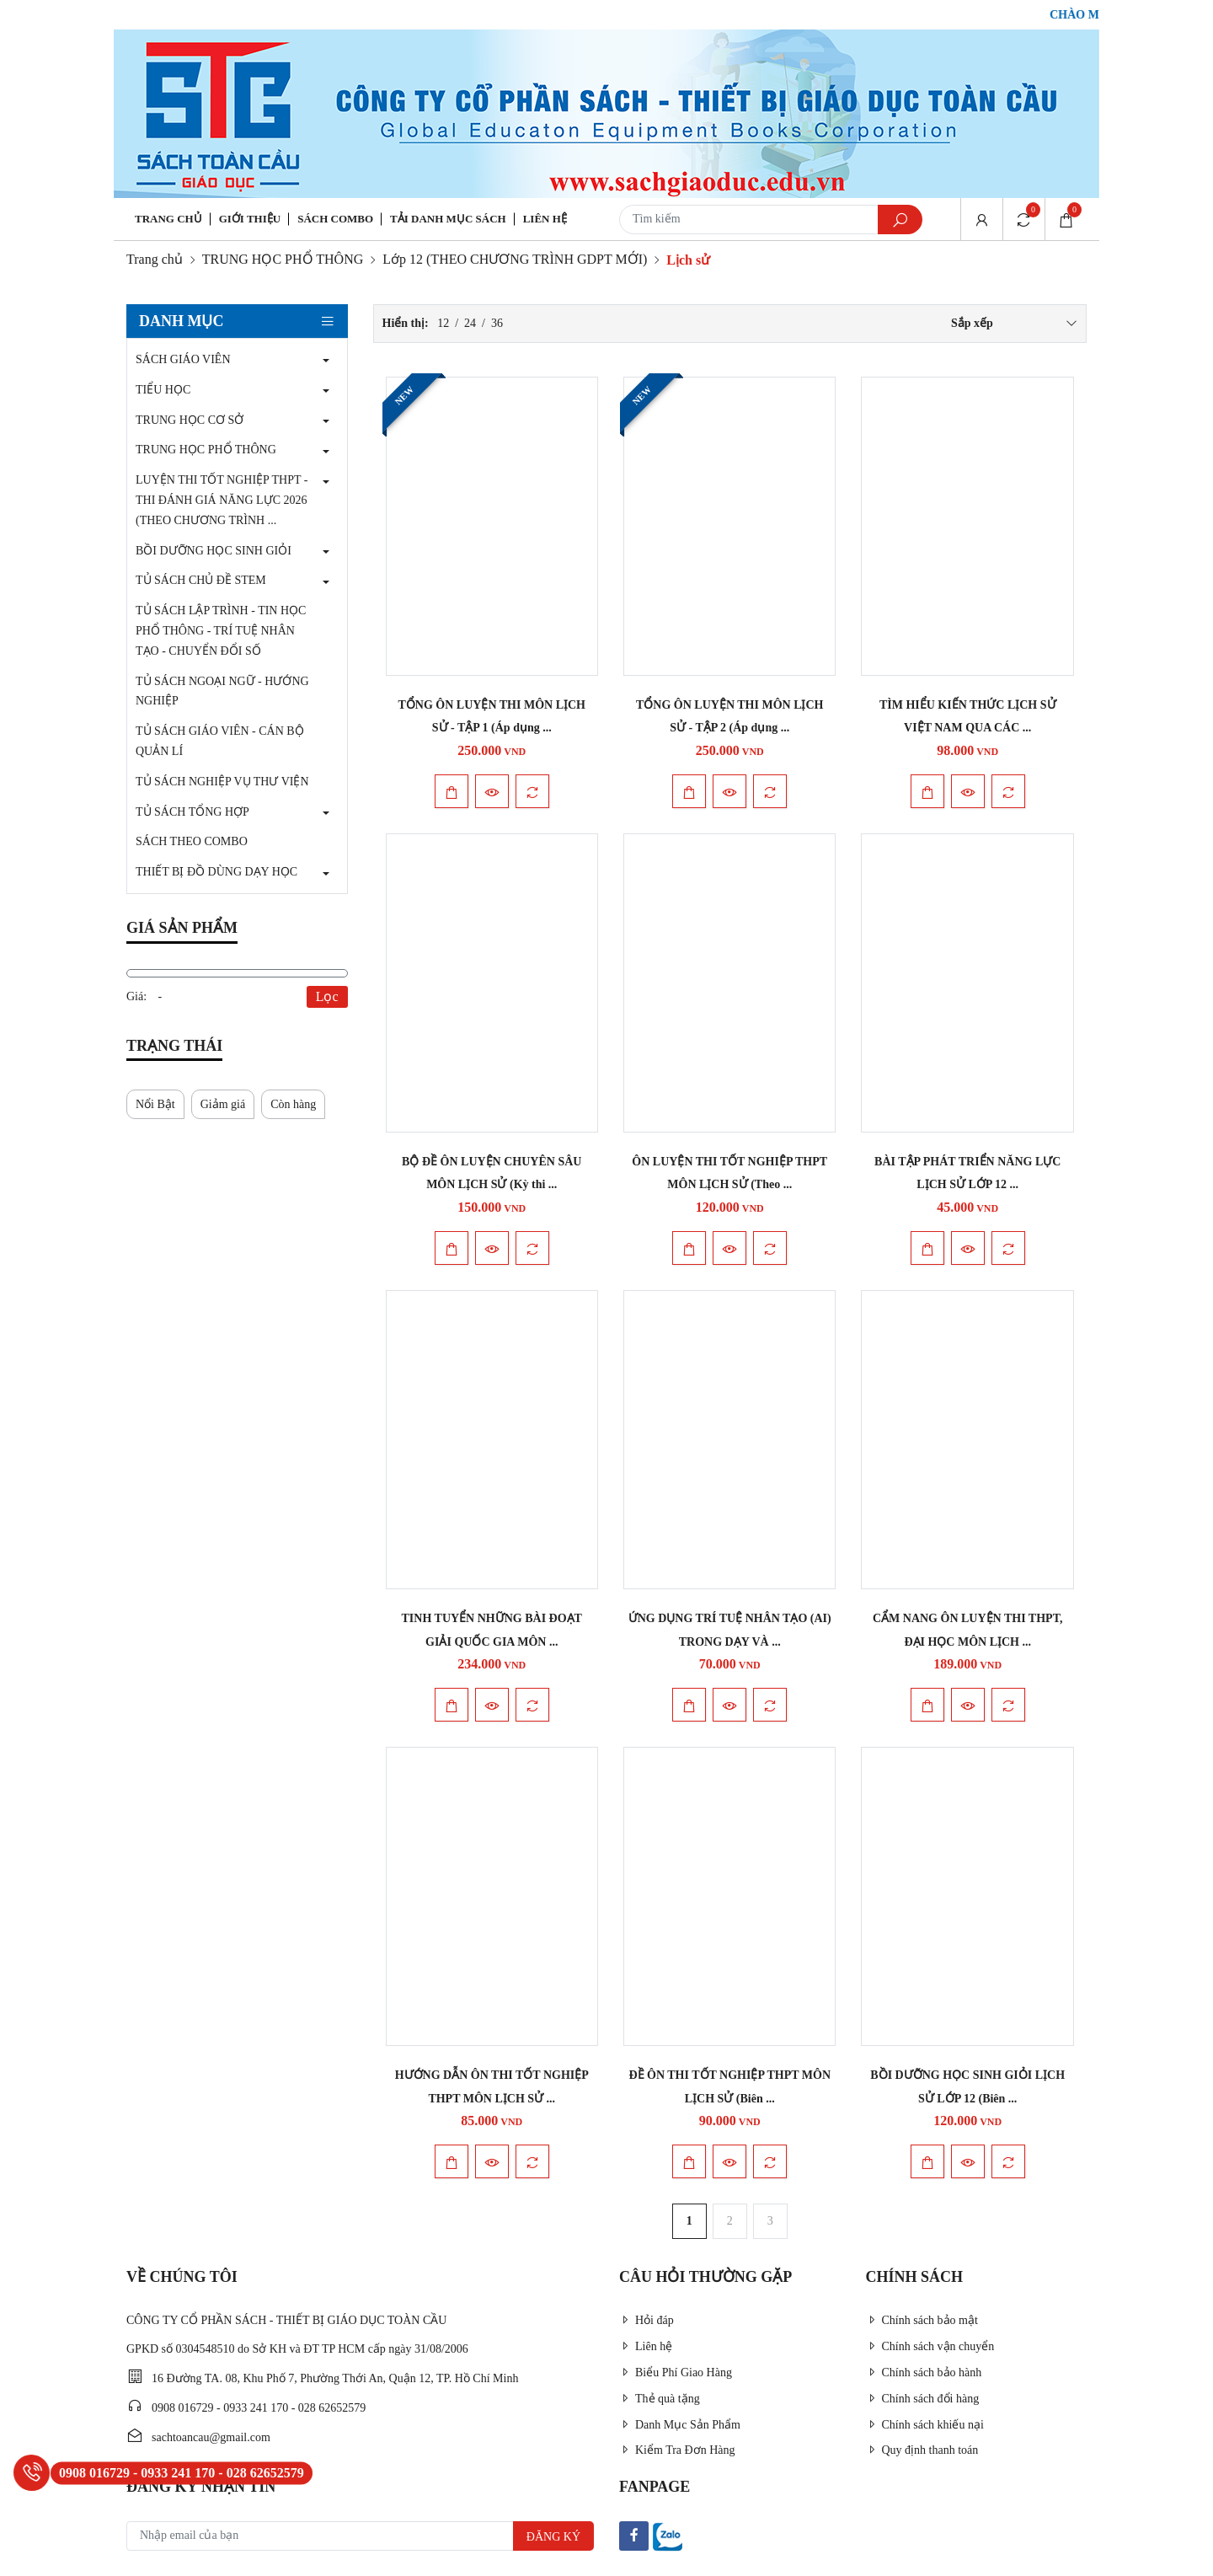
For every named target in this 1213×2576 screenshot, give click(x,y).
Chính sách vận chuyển (930, 2346)
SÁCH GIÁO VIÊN (183, 359)
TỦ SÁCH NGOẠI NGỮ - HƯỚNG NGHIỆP (222, 691)
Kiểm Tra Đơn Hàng (677, 2450)
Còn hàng (293, 1104)
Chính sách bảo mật (922, 2320)
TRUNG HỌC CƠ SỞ (189, 420)
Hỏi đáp (646, 2320)
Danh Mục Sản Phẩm (679, 2424)
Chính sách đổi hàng (923, 2398)
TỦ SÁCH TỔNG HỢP (192, 812)
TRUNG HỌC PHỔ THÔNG (283, 259)
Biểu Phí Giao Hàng (675, 2372)
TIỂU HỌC (163, 389)
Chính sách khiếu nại (925, 2424)
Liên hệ (545, 218)
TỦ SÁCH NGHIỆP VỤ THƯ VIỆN (222, 781)
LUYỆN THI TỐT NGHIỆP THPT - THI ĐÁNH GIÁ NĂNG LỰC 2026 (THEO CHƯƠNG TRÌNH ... (221, 500)
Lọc (327, 996)
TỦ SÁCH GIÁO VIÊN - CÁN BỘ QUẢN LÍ (220, 741)
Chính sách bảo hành (924, 2372)
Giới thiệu (250, 218)
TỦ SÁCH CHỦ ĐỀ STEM (201, 580)
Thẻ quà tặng (659, 2398)
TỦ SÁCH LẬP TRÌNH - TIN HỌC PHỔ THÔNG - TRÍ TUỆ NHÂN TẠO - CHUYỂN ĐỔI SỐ (221, 630)
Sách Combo (335, 218)
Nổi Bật (155, 1104)
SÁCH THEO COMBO (192, 841)
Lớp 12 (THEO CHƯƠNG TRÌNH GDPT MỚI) (514, 259)
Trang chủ (168, 218)
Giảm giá (223, 1104)
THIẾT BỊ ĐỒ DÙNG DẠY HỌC (216, 871)
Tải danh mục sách (448, 218)
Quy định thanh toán (922, 2450)
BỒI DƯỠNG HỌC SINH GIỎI (213, 550)
